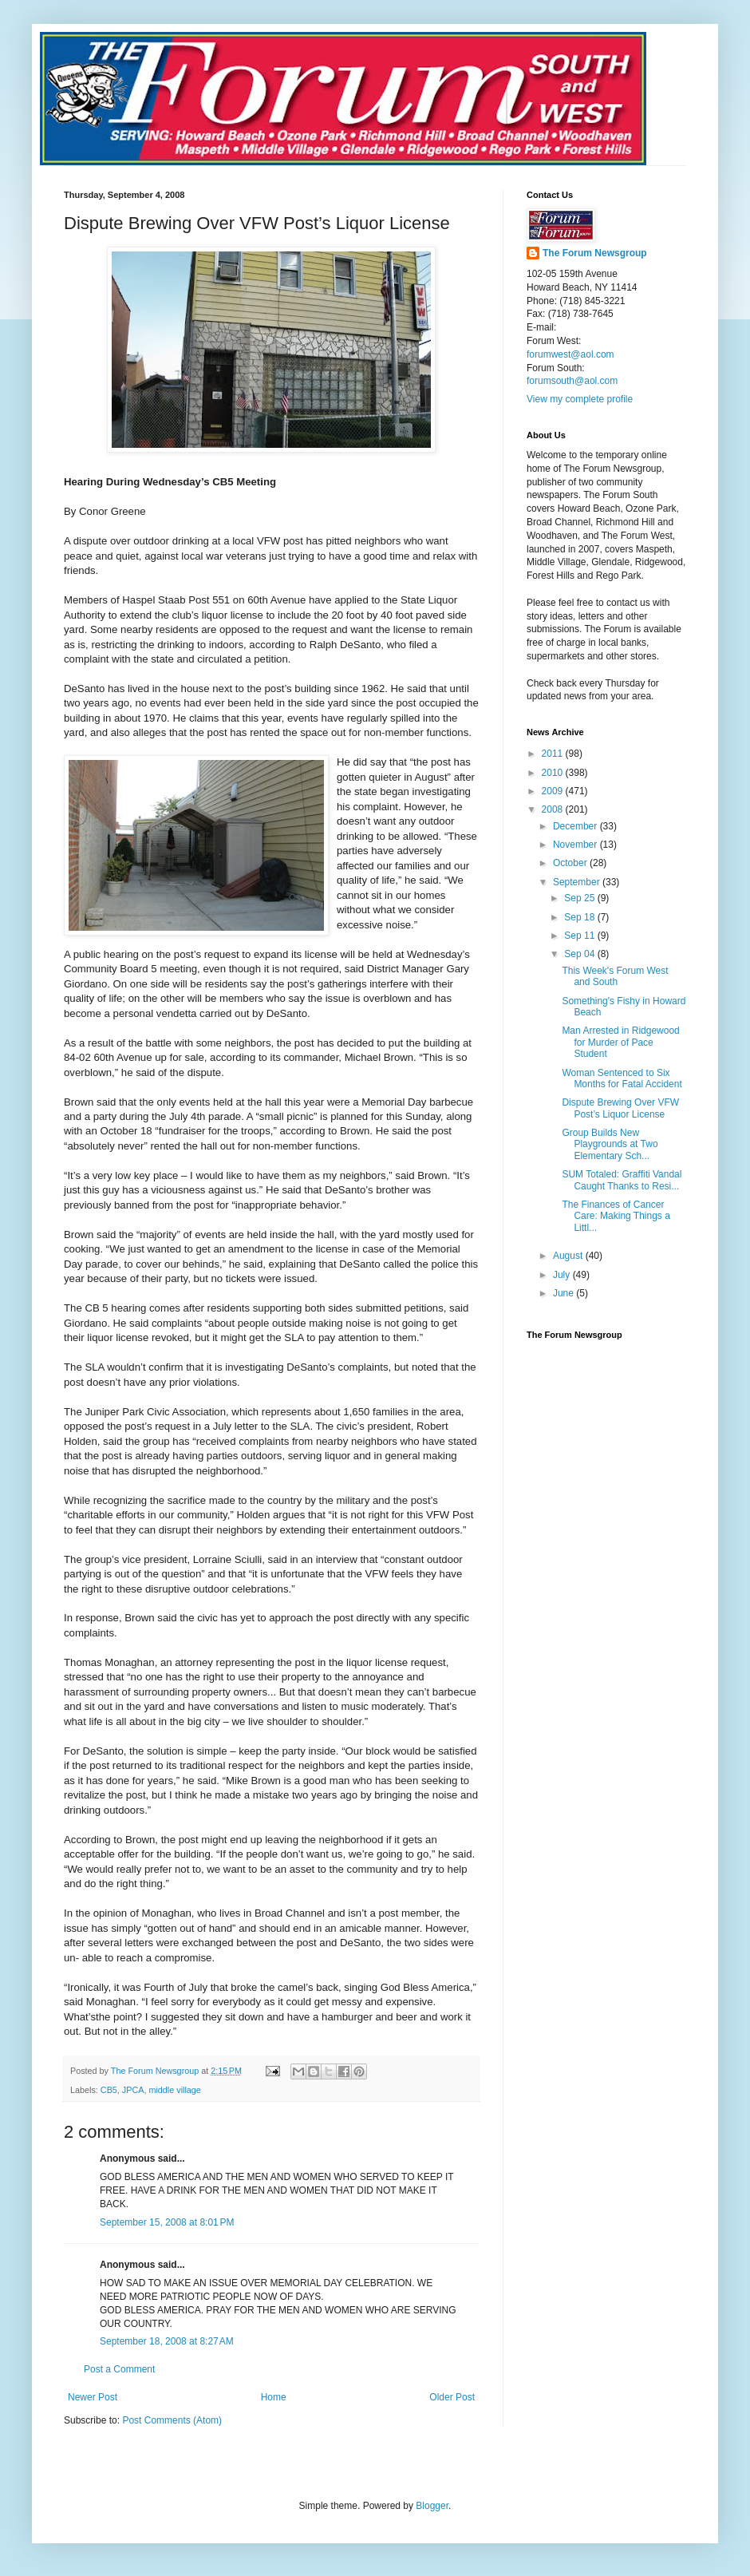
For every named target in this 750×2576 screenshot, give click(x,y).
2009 (554, 791)
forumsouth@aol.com (572, 380)
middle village (174, 2090)
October (571, 863)
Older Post (452, 2397)
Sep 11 (580, 935)
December (576, 826)
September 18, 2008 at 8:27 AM (167, 2341)
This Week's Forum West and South (615, 976)
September (577, 882)
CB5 (109, 2090)
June (564, 1293)
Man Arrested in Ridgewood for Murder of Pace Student (620, 1042)
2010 (554, 772)
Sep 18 (580, 917)
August (569, 1255)
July (563, 1274)
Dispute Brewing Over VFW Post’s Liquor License (620, 1108)
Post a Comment (119, 2369)
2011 (554, 753)
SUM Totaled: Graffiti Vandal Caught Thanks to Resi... (621, 1180)
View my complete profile (580, 399)
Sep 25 (580, 898)
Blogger (432, 2505)
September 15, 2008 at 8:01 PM (167, 2222)
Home (273, 2397)
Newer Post (92, 2397)
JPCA (133, 2090)
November (576, 844)
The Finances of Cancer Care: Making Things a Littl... (616, 1216)
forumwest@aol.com (570, 354)
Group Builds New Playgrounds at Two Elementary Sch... (609, 1144)
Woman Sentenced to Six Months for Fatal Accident (621, 1078)
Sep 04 (580, 954)
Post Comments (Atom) (172, 2420)
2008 (554, 809)
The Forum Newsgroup (595, 253)
